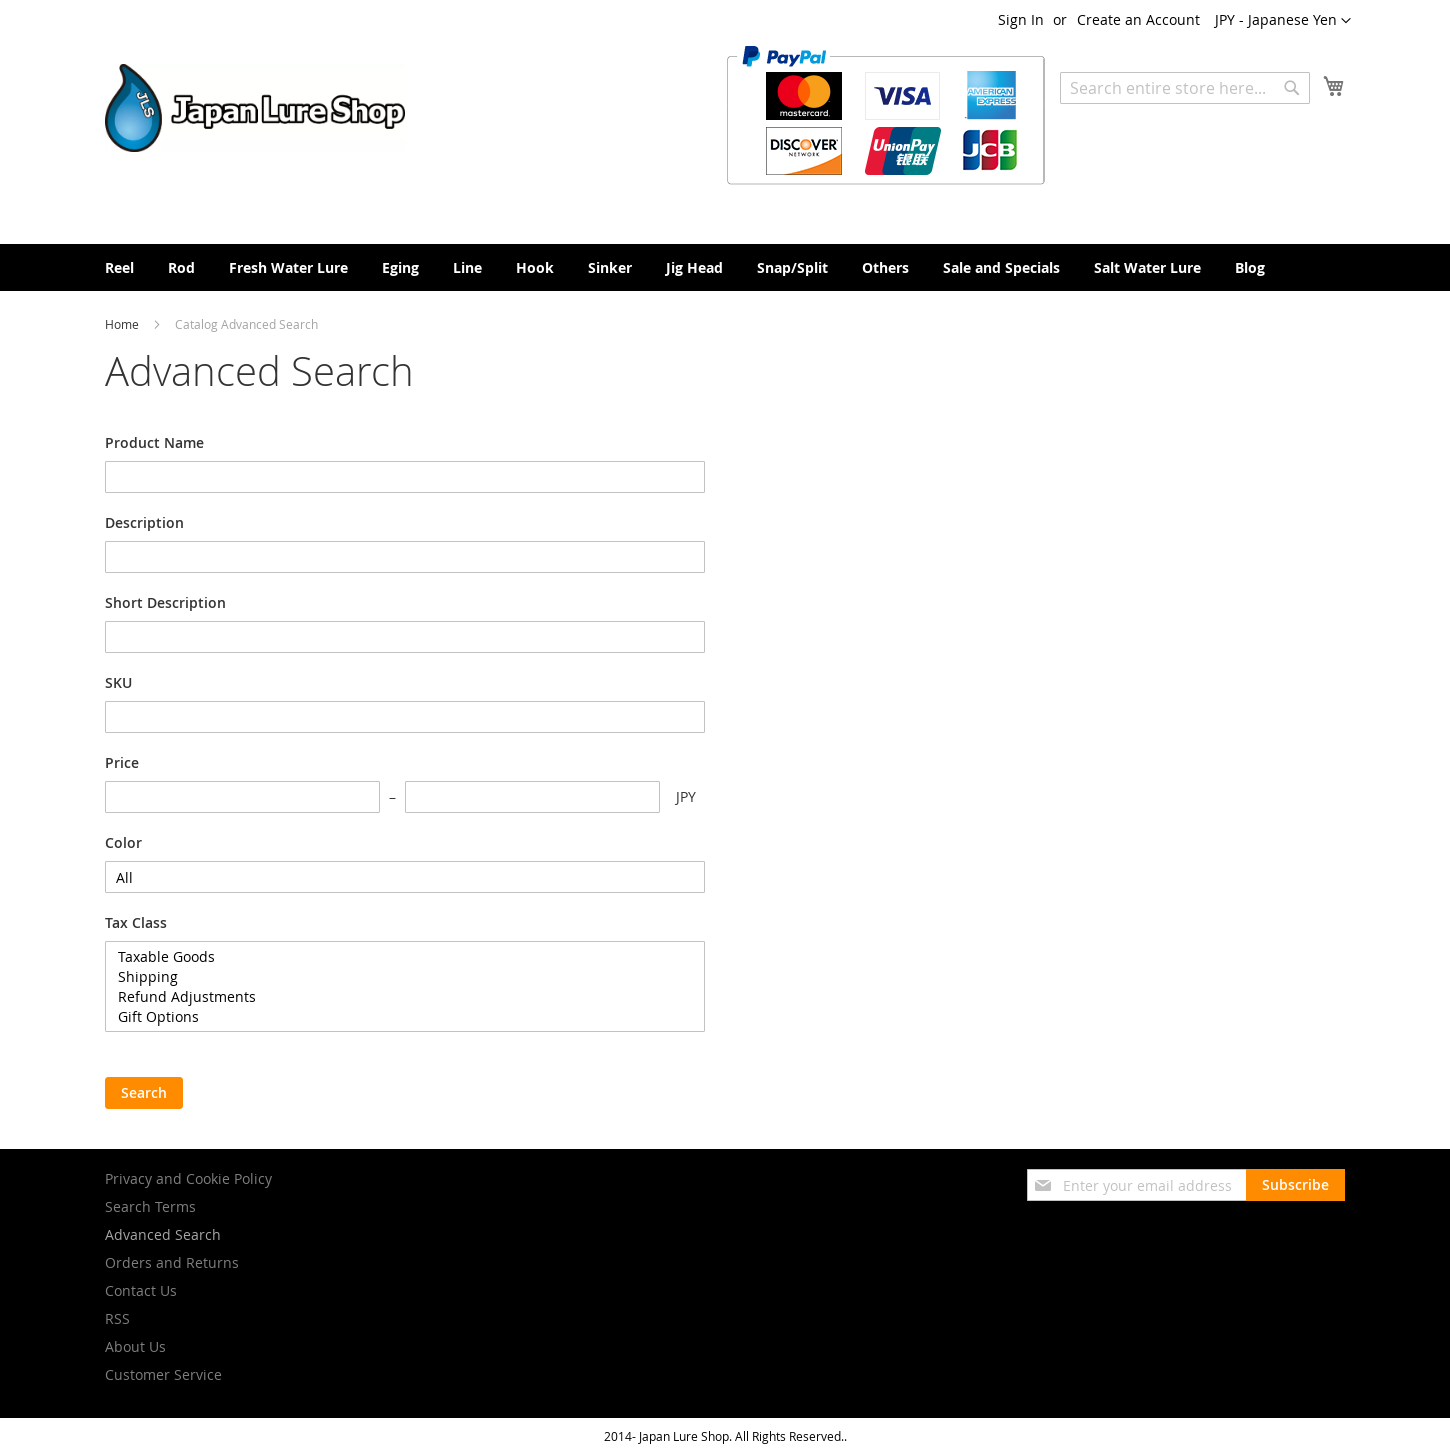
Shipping (405, 977)
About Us (135, 1346)
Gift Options (405, 1017)
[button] (1283, 21)
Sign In (1021, 19)
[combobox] (1185, 88)
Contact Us (141, 1290)
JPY (686, 796)
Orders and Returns (172, 1262)
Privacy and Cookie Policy (188, 1178)
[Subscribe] (1295, 1185)
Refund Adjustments (405, 997)
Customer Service (163, 1374)
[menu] (725, 267)
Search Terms (150, 1206)
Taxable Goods (405, 957)
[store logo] (255, 108)
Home (123, 324)
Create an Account (1138, 19)
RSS (117, 1318)
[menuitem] (119, 267)
